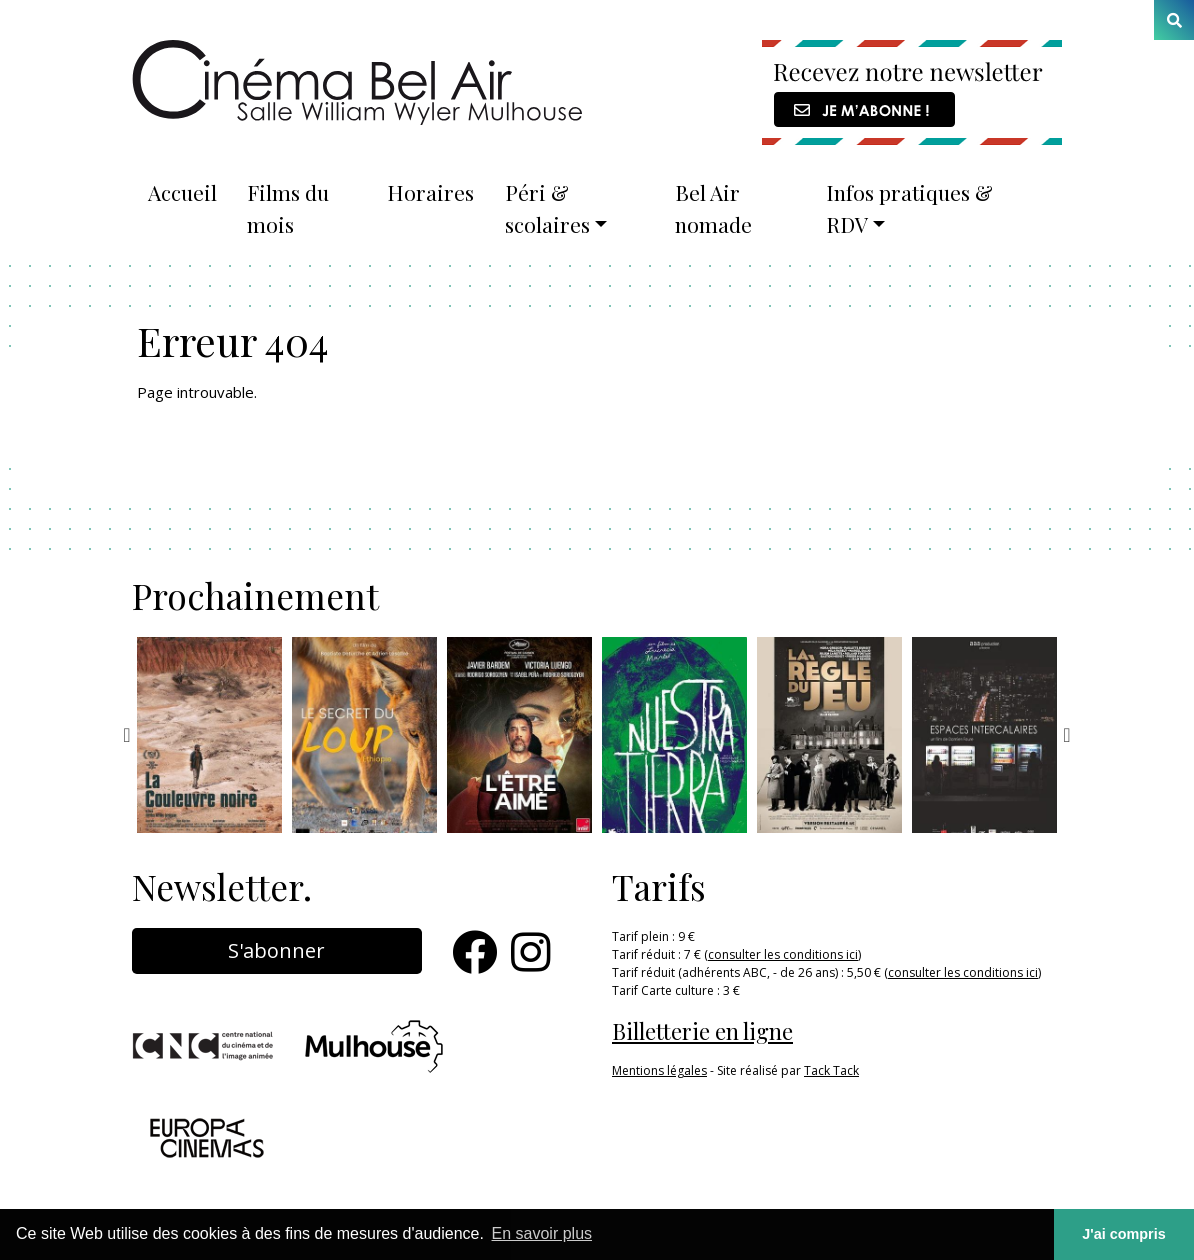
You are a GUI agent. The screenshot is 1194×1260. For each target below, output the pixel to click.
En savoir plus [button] (542, 1233)
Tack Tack (831, 1070)
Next (1067, 735)
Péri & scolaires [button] (547, 208)
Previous (127, 735)
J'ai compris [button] (1123, 1234)
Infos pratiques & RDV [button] (909, 208)
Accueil (182, 192)
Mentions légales (659, 1070)
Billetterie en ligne (702, 1031)
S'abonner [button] (276, 950)
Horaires (430, 192)
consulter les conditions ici (783, 954)
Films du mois (288, 208)
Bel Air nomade (713, 208)
